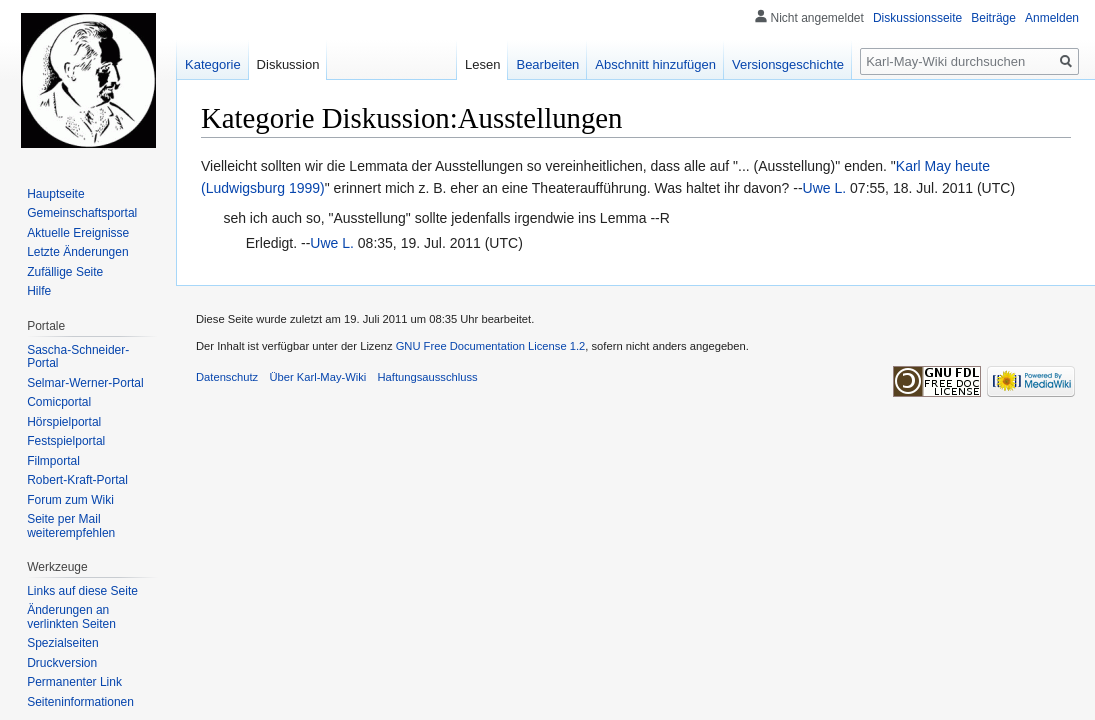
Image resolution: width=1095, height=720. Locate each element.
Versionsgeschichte (788, 64)
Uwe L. (825, 188)
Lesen (482, 64)
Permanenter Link (74, 682)
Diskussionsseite (917, 18)
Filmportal (53, 461)
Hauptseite (55, 194)
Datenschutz (227, 377)
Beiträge (993, 18)
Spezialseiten (62, 643)
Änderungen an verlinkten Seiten (71, 617)
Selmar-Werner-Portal (85, 383)
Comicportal (59, 402)
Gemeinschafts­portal (82, 213)
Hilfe (39, 291)
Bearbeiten (547, 64)
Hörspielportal (64, 422)
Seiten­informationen (80, 702)
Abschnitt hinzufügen (655, 64)
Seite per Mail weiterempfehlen (71, 526)
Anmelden (1052, 18)
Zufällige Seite (65, 272)
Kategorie (213, 64)
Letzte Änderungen (77, 252)
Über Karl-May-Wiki (317, 377)
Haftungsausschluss (428, 377)
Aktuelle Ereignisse (78, 233)
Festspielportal (66, 441)
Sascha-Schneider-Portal (78, 357)
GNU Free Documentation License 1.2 (491, 346)
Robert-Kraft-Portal (77, 480)
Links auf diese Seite (82, 591)
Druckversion (62, 663)
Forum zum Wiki (70, 500)
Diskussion (288, 64)
